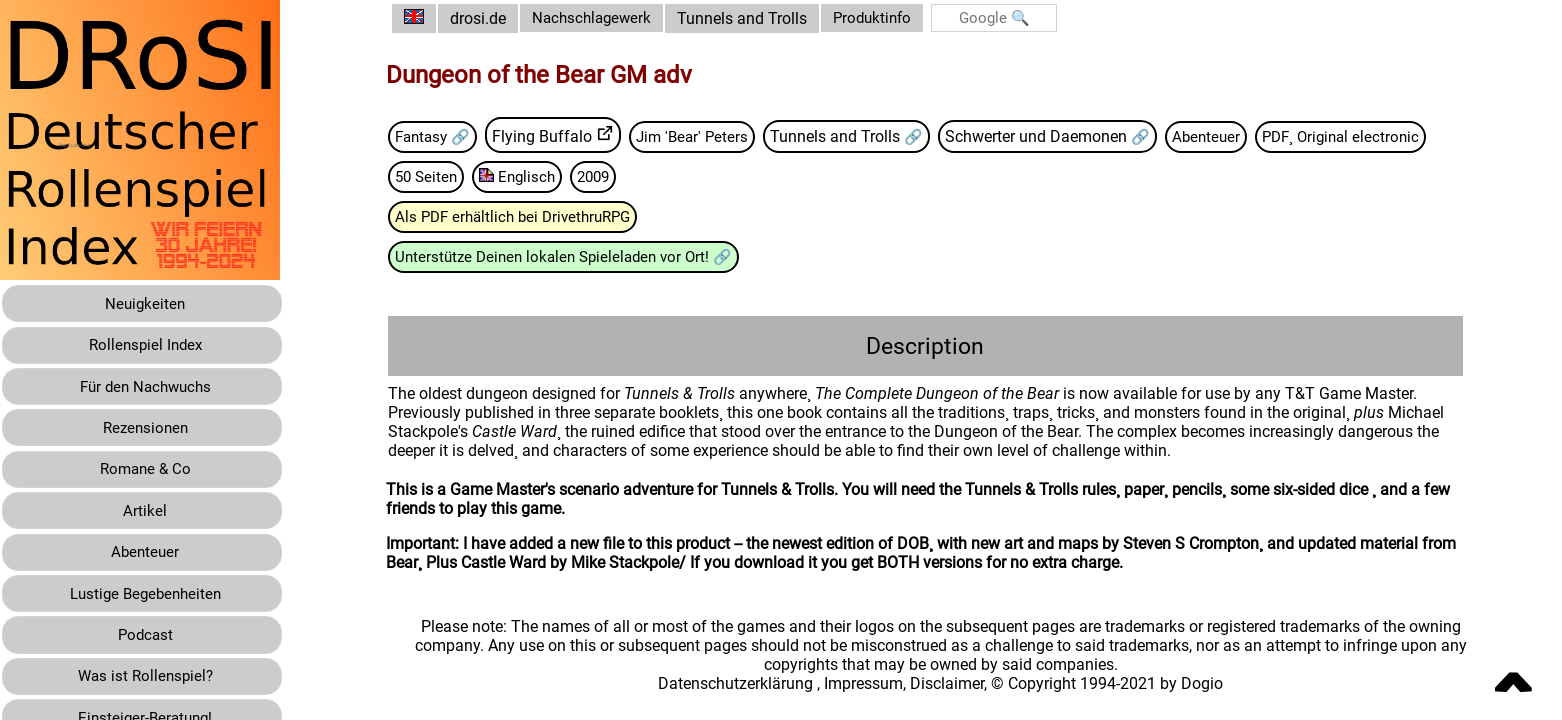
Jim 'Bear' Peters (715, 136)
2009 (804, 177)
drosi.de (493, 18)
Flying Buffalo (563, 136)
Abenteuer (1235, 136)
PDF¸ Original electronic (492, 177)
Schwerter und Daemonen (1065, 136)
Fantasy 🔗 (450, 136)
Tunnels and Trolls (763, 18)
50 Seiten (630, 177)
